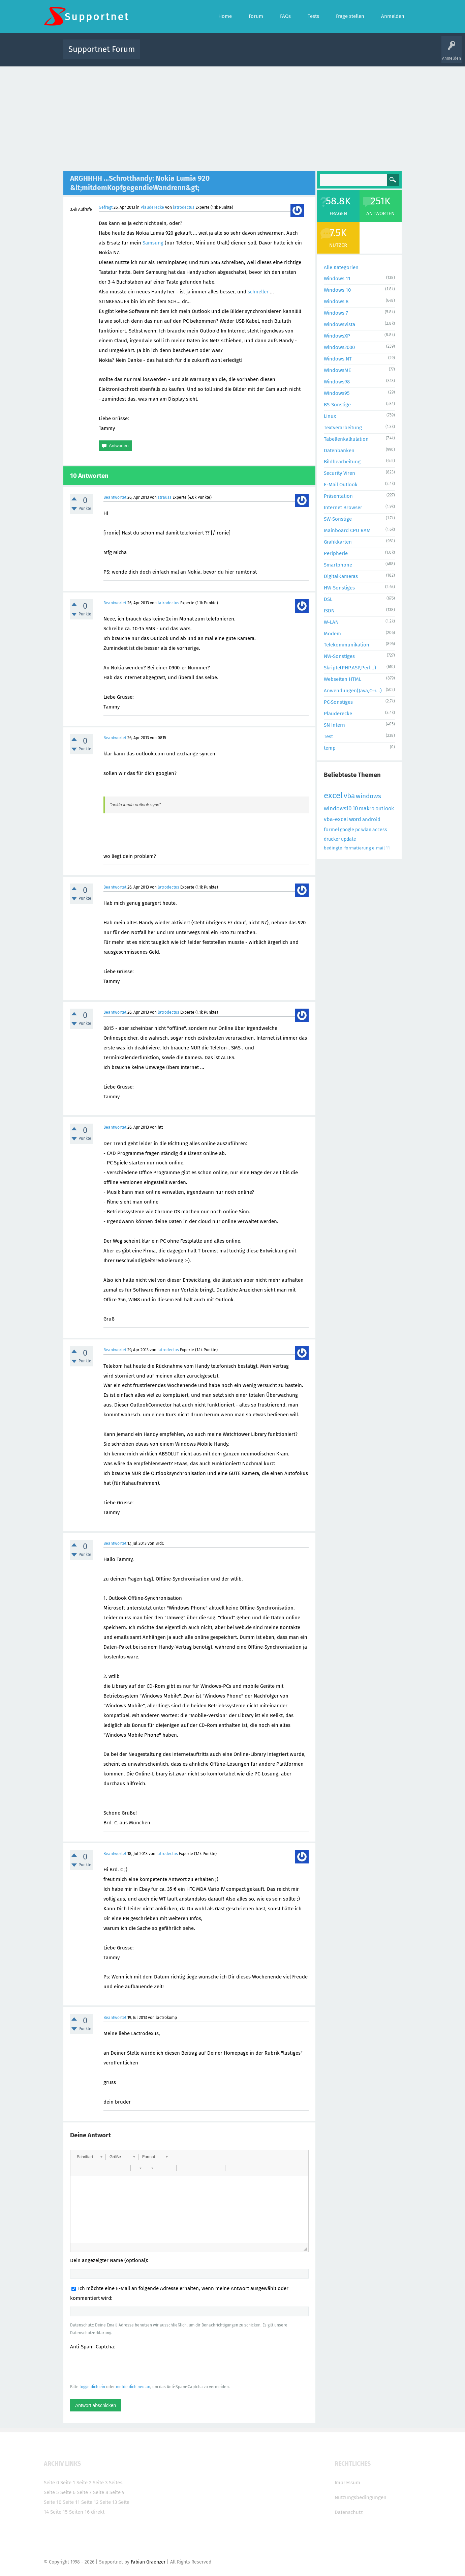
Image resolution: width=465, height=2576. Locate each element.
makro (366, 808)
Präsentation (338, 496)
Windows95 (337, 393)
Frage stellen (342, 54)
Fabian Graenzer (148, 2562)
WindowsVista (339, 324)
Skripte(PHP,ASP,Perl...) (350, 668)
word (355, 819)
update (348, 839)
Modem (332, 634)
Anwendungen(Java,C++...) (353, 691)
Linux (330, 416)
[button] (89, 2157)
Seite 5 (51, 2492)
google (347, 830)
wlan (366, 830)
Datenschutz (349, 2512)
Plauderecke (152, 207)
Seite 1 (67, 2483)
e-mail (378, 847)
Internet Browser (343, 507)
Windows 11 (337, 279)
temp (330, 748)
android (371, 819)
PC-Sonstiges (338, 702)
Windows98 (337, 382)
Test (328, 736)
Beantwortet (114, 497)
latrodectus (183, 207)
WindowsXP (337, 336)
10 (355, 808)
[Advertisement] (232, 117)
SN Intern (334, 725)
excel (333, 795)
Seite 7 (84, 2492)
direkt (97, 2512)
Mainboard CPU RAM (347, 530)
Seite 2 (83, 2483)
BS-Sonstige (337, 405)
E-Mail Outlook (341, 485)
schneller (258, 292)
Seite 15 (59, 2512)
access (379, 830)
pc (357, 830)
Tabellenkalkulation (346, 439)
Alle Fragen (190, 54)
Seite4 (116, 2483)
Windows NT (338, 359)
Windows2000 (339, 347)
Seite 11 (71, 2502)
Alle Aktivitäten (159, 54)
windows (368, 796)
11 (388, 847)
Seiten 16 (79, 2512)
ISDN (329, 611)
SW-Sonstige (338, 519)
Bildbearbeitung (342, 462)
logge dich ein (92, 2386)
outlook (384, 808)
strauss (165, 497)
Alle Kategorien (341, 267)
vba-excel (336, 819)
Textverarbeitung (343, 428)
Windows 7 (336, 313)
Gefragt (106, 207)
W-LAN (331, 622)
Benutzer (317, 54)
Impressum (347, 2483)
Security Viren (339, 473)
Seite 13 (108, 2502)
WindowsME (337, 370)
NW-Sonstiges (339, 656)
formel (331, 830)
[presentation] (121, 2366)
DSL (328, 599)
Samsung (153, 243)
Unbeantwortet (241, 54)
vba (349, 795)
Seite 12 (89, 2502)
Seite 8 (100, 2492)
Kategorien (292, 54)
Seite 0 (51, 2483)
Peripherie (336, 553)
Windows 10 (337, 290)
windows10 (337, 808)
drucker (332, 839)
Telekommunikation (346, 645)
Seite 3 (100, 2483)
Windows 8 (336, 301)
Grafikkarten (338, 542)
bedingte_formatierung (347, 847)
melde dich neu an (133, 2386)
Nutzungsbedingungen (360, 2497)
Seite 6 (67, 2492)
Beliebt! (213, 54)
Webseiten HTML (342, 679)
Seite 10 (52, 2502)
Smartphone (338, 565)
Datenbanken (339, 450)
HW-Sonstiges (339, 588)
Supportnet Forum (101, 49)
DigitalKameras (341, 576)
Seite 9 (117, 2492)
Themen (269, 54)
